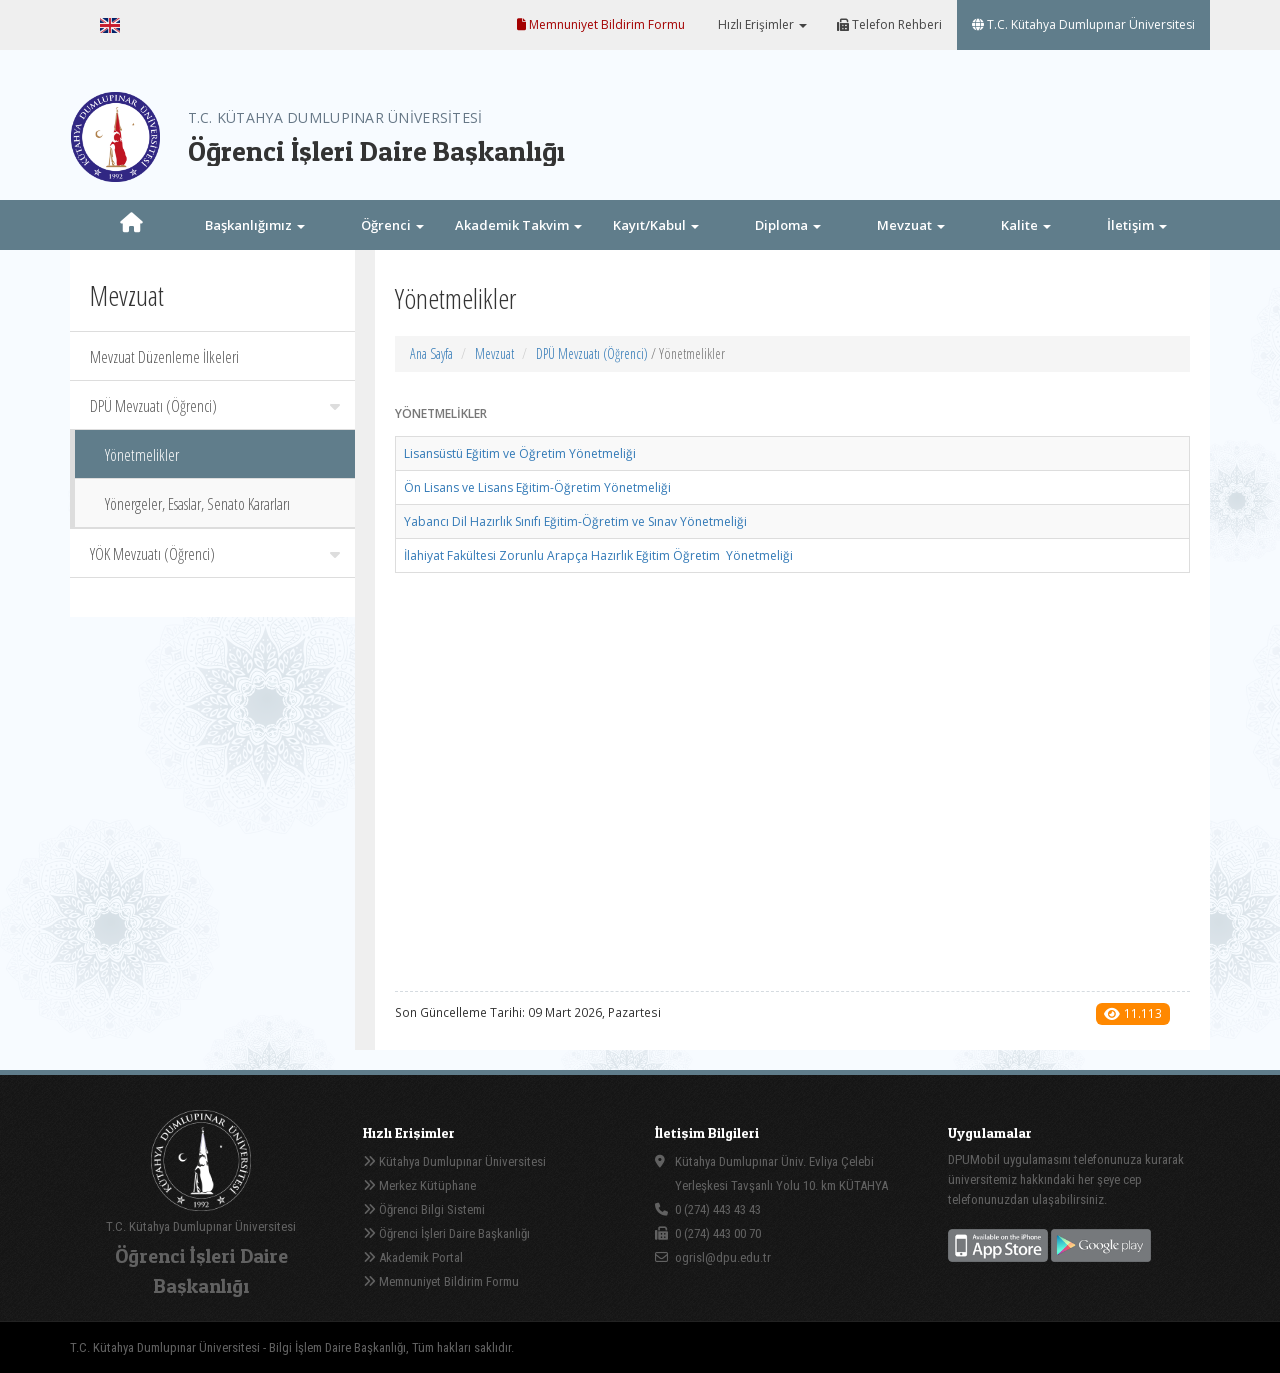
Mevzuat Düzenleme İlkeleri (164, 357)
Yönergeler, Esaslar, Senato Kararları (197, 504)
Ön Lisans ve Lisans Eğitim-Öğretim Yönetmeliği (537, 487)
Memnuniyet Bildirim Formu (601, 24)
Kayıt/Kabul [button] (656, 225)
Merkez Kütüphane (419, 1185)
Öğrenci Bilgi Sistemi (424, 1209)
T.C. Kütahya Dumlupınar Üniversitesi (1083, 24)
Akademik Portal (413, 1257)
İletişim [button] (1137, 225)
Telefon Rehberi (889, 24)
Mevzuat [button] (911, 225)
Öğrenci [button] (392, 225)
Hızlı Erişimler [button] (761, 24)
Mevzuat (494, 353)
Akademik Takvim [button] (518, 225)
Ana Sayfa (431, 353)
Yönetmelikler (142, 455)
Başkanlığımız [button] (255, 225)
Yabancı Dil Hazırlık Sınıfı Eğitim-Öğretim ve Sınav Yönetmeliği (575, 521)
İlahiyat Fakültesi (598, 555)
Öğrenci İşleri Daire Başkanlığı (446, 1233)
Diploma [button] (788, 225)
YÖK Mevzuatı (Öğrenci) (215, 554)
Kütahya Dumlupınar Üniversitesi (454, 1161)
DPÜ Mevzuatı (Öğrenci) (215, 406)
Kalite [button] (1026, 225)
